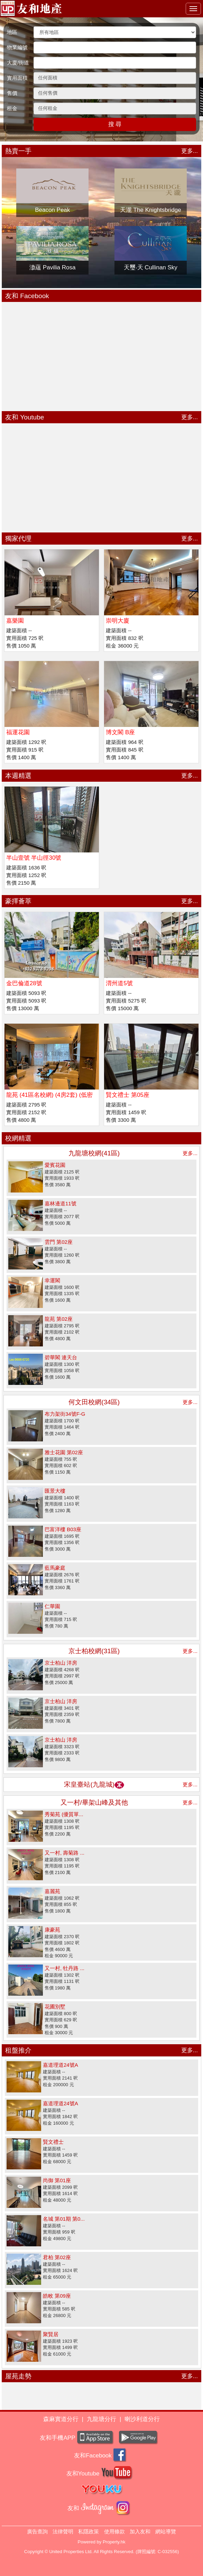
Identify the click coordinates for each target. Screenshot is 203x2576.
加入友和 (140, 2531)
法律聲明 (63, 2531)
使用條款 (114, 2531)
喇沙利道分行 (142, 2419)
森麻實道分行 (61, 2419)
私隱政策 (88, 2531)
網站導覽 (165, 2531)
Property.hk (114, 2541)
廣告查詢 (37, 2531)
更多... (189, 151)
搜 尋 (115, 124)
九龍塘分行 (101, 2419)
